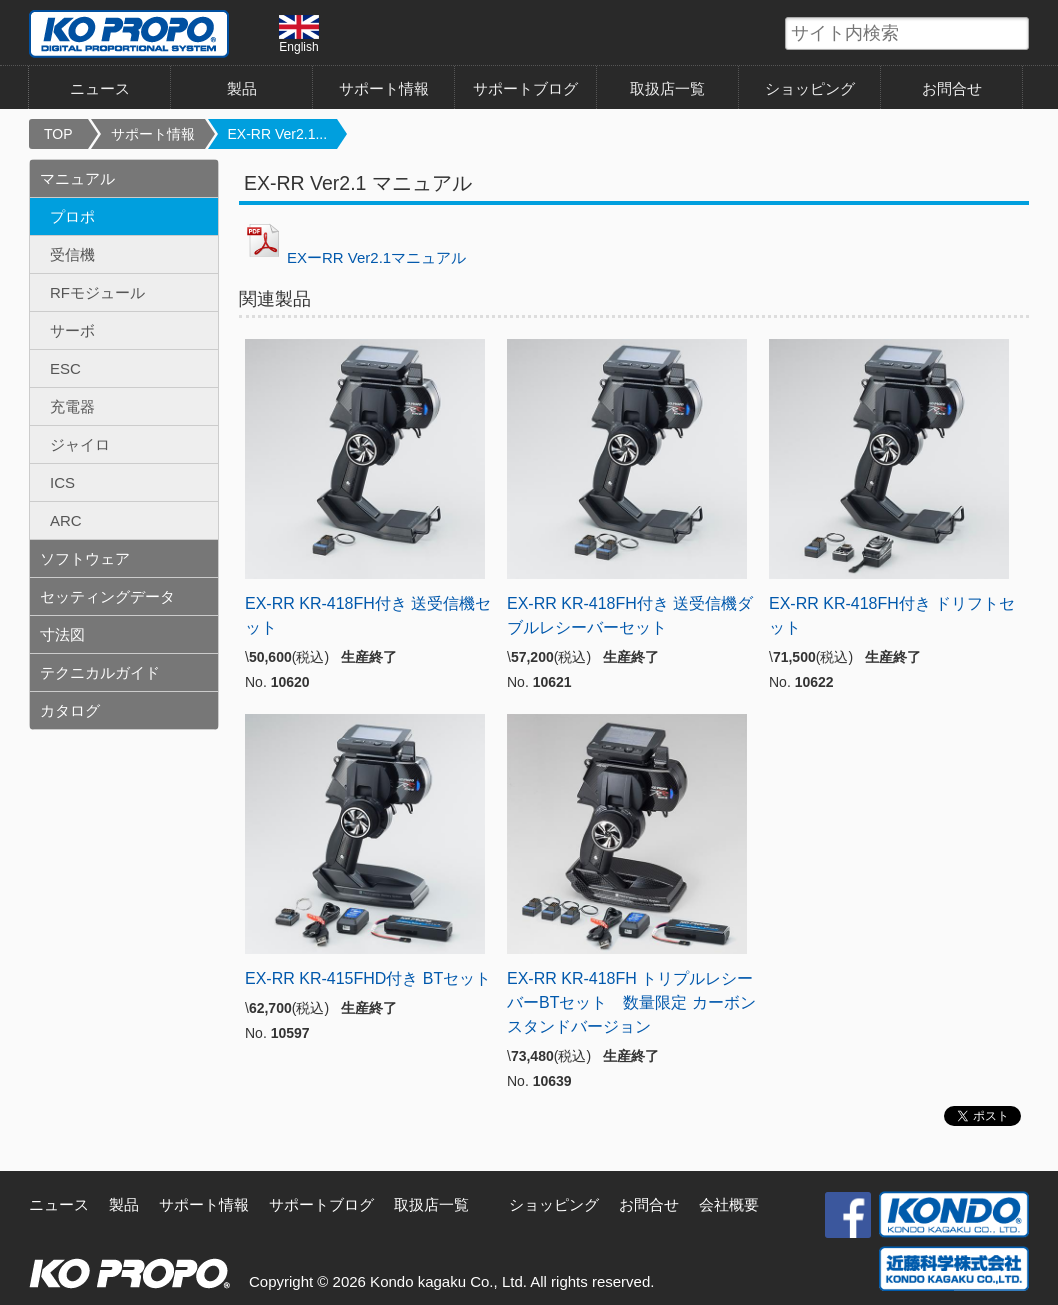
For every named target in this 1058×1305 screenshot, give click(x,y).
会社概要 (729, 1204)
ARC (66, 520)
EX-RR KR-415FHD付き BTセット (368, 978)
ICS (62, 482)
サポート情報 (384, 88)
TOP (58, 134)
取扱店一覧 (667, 88)
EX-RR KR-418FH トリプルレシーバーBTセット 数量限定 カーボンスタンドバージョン (631, 1002)
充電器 (72, 406)
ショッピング (810, 88)
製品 (242, 88)
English (299, 34)
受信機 (72, 254)
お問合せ (952, 88)
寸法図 (62, 634)
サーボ (72, 330)
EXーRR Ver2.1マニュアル (352, 257)
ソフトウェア (85, 558)
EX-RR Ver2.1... (278, 134)
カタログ (70, 710)
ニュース (100, 88)
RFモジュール (97, 292)
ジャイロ (80, 444)
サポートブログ (525, 88)
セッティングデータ (107, 596)
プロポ (72, 216)
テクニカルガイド (100, 672)
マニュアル (77, 178)
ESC (65, 368)
